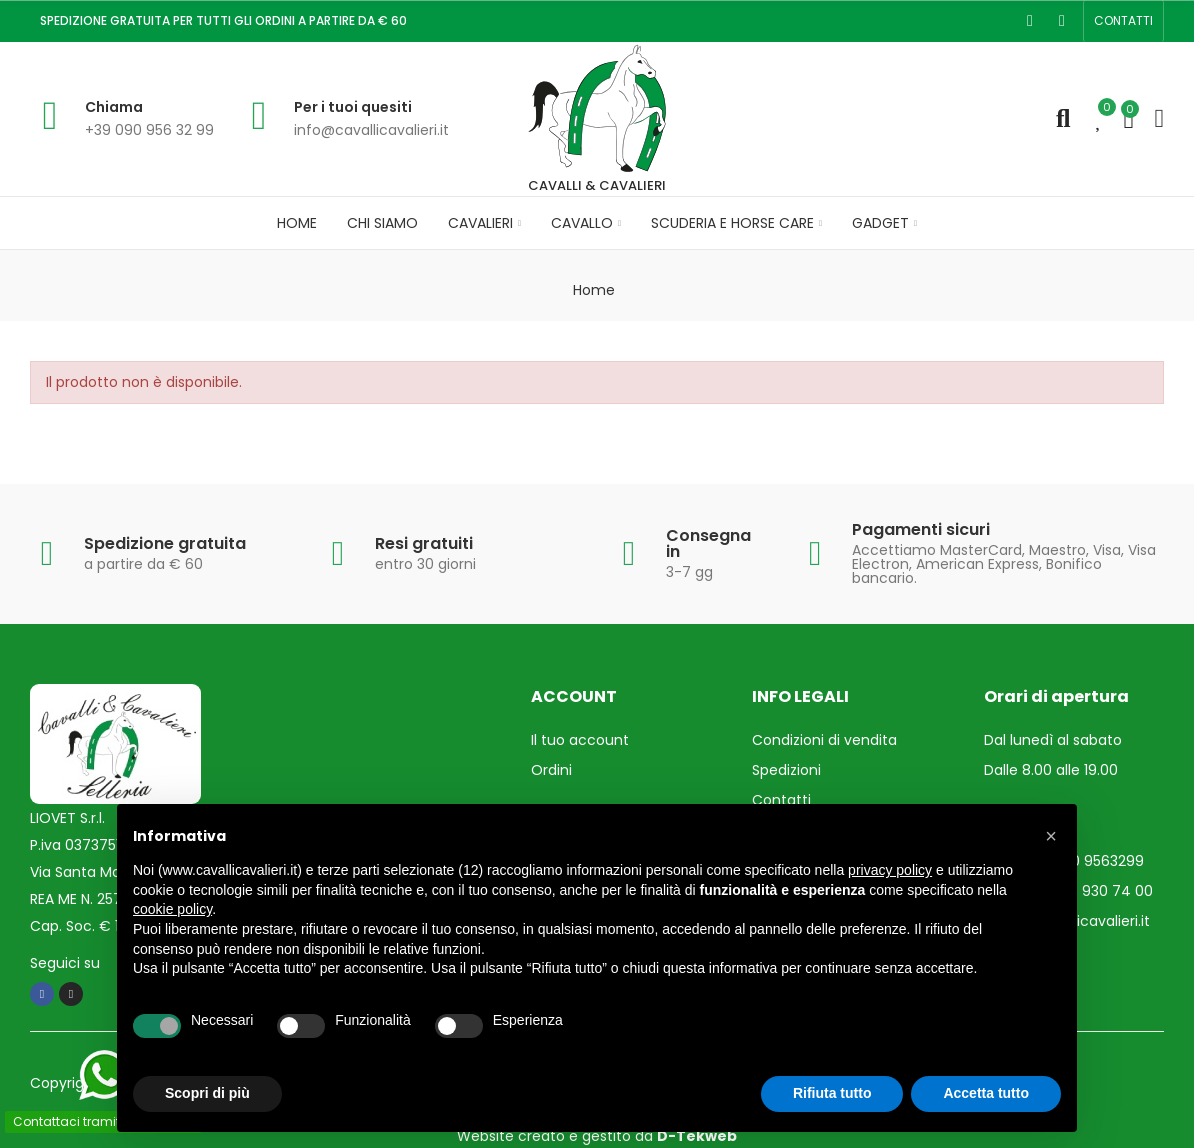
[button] (1123, 21)
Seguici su (65, 963)
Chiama (114, 107)
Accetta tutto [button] (986, 1093)
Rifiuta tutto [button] (832, 1093)
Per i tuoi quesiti (353, 107)
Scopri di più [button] (207, 1093)
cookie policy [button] (172, 909)
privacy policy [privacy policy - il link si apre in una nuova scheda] (890, 870)
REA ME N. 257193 (86, 899)
